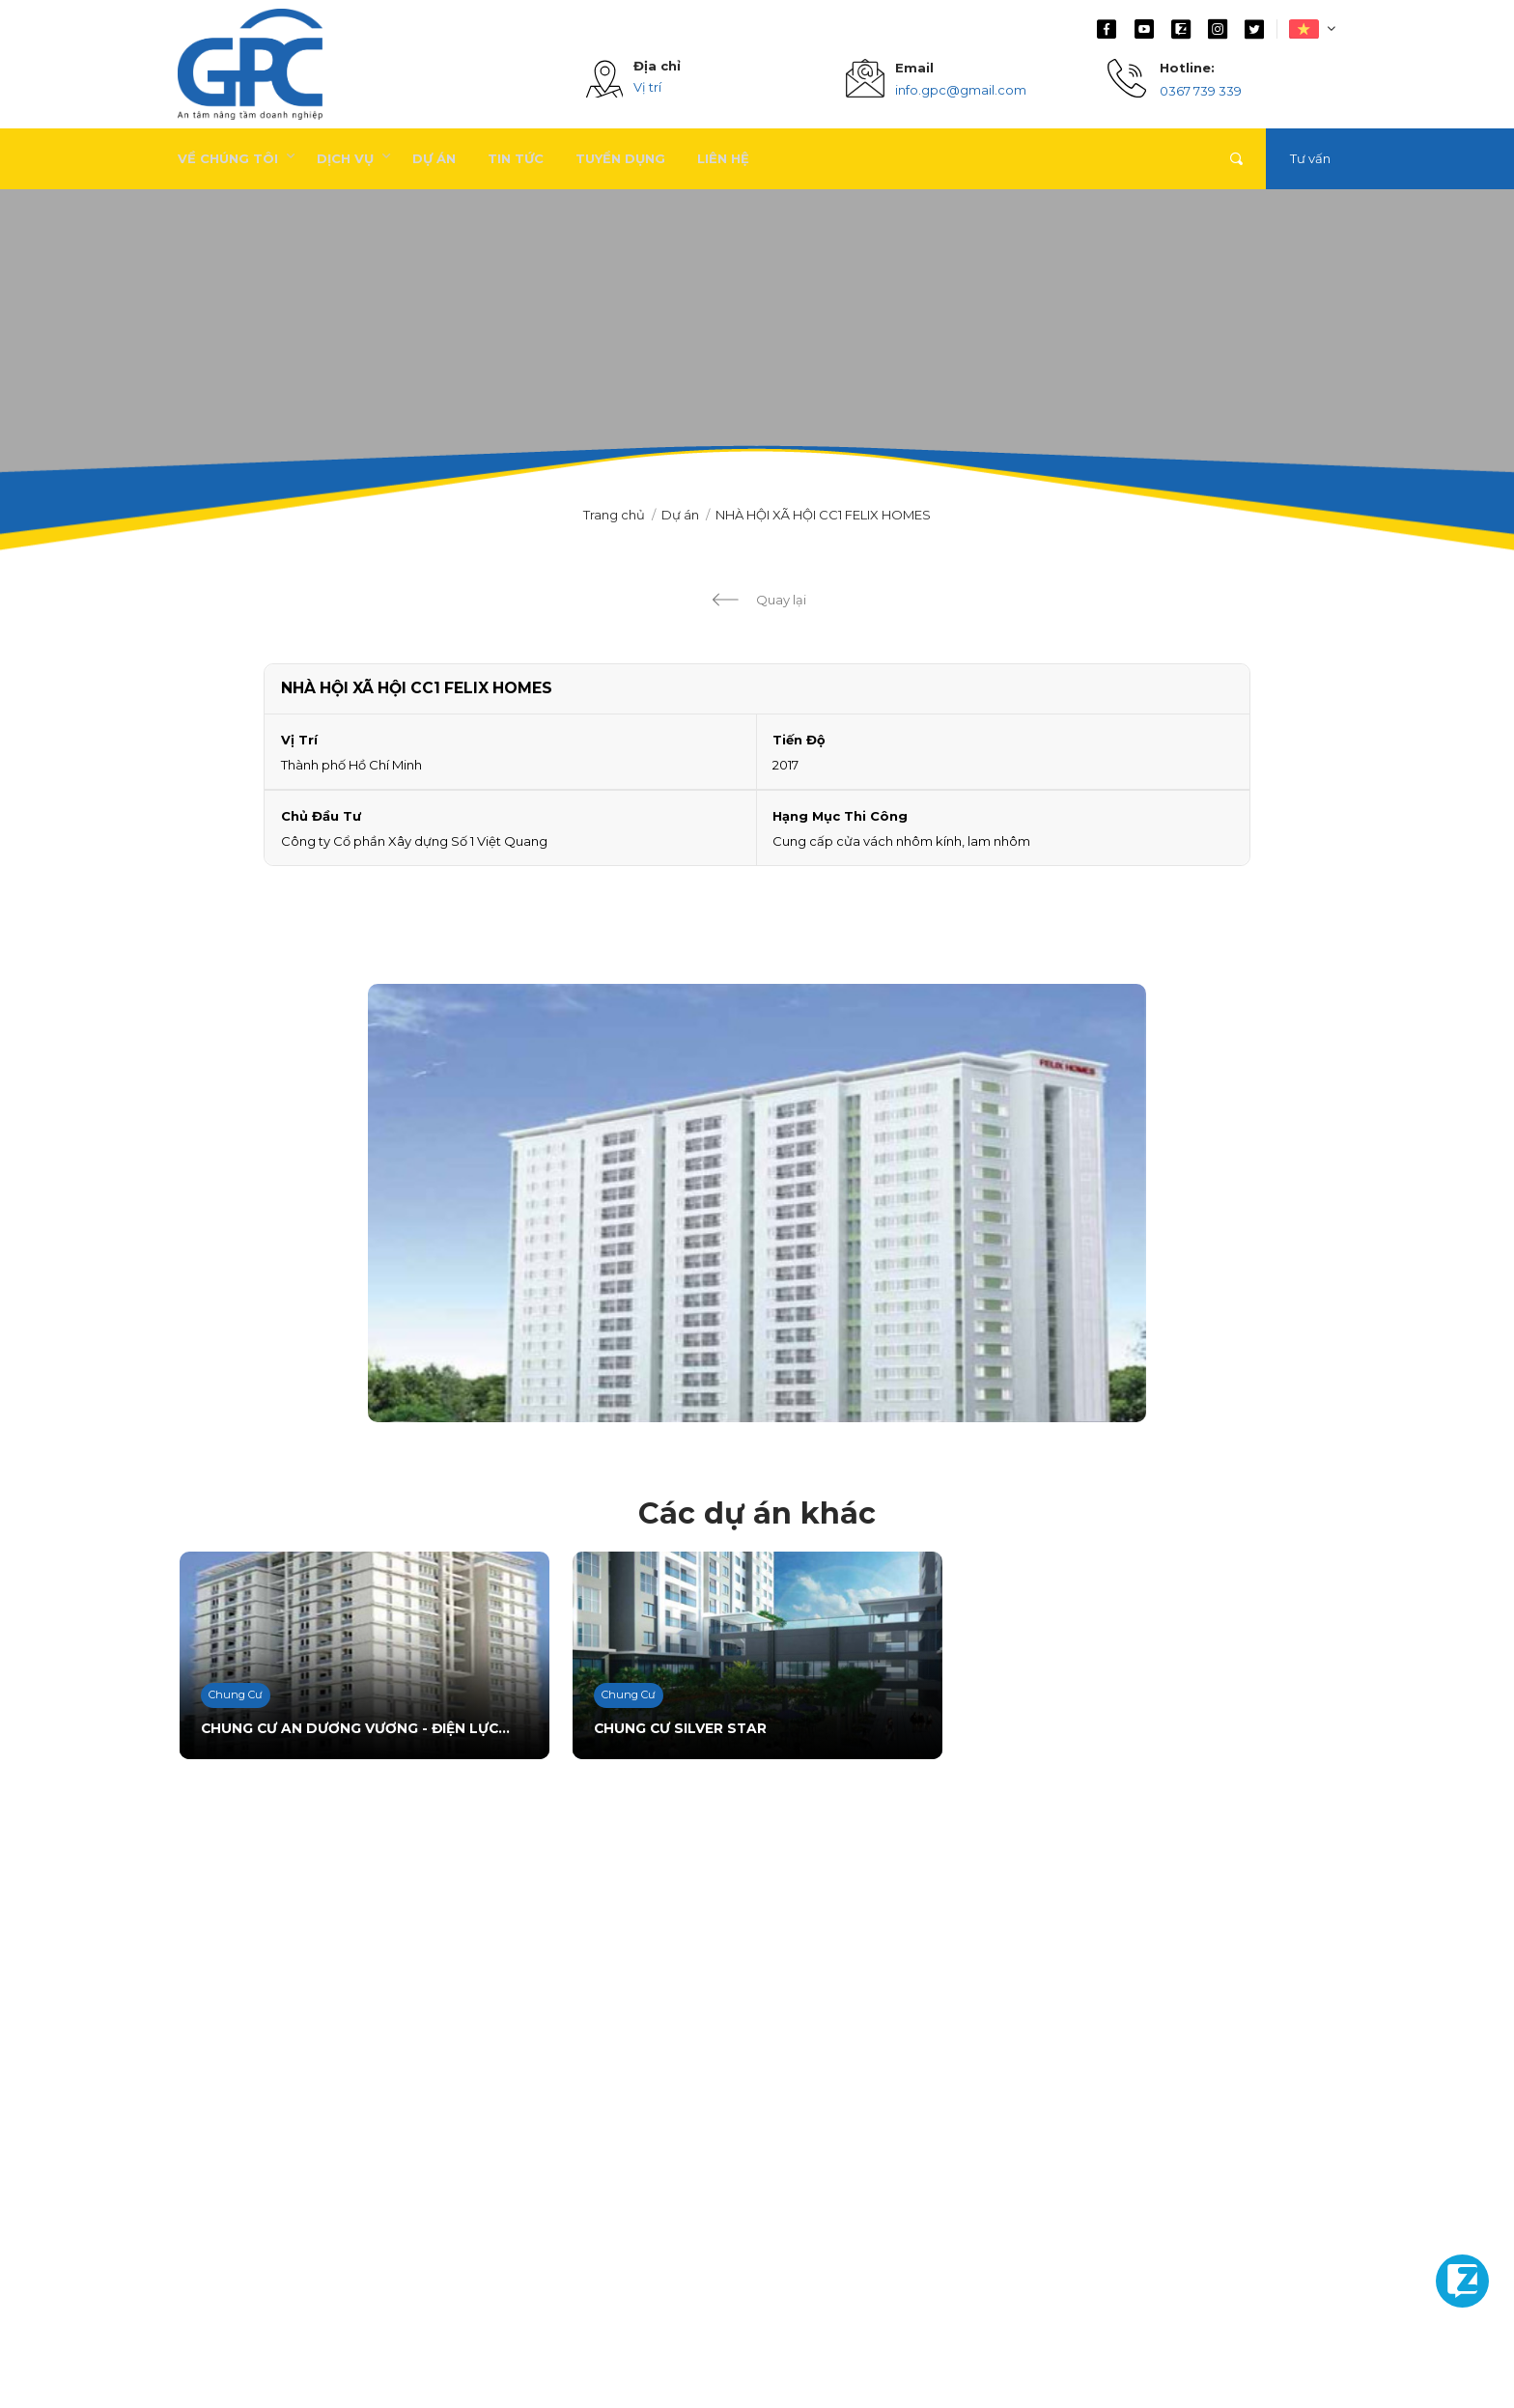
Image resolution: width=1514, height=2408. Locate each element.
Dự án (680, 514)
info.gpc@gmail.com (960, 90)
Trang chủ (614, 514)
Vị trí (647, 87)
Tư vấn (1310, 158)
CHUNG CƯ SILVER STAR (675, 1730)
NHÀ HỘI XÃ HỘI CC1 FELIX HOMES (823, 514)
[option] (757, 1203)
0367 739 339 (1201, 90)
